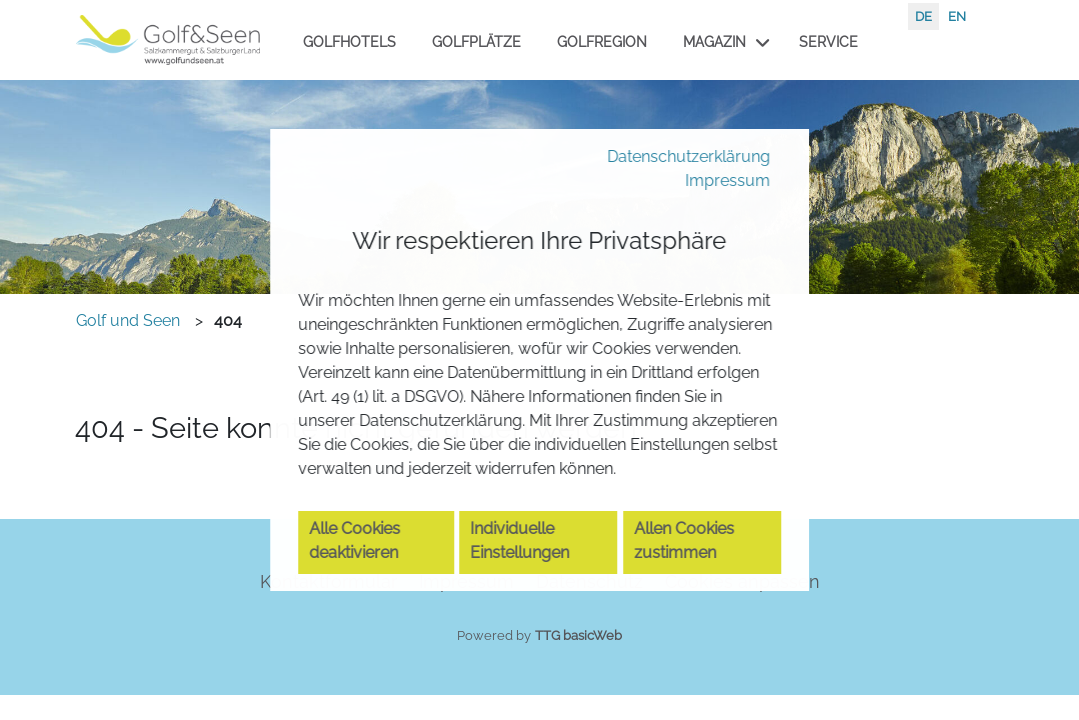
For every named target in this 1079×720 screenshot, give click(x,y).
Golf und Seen (128, 320)
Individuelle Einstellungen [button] (530, 577)
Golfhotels (349, 41)
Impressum (720, 143)
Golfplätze (476, 41)
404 (228, 320)
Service (828, 41)
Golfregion (602, 41)
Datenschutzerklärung (674, 116)
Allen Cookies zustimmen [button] (692, 577)
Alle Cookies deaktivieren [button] (365, 577)
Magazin (714, 41)
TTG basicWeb (578, 635)
